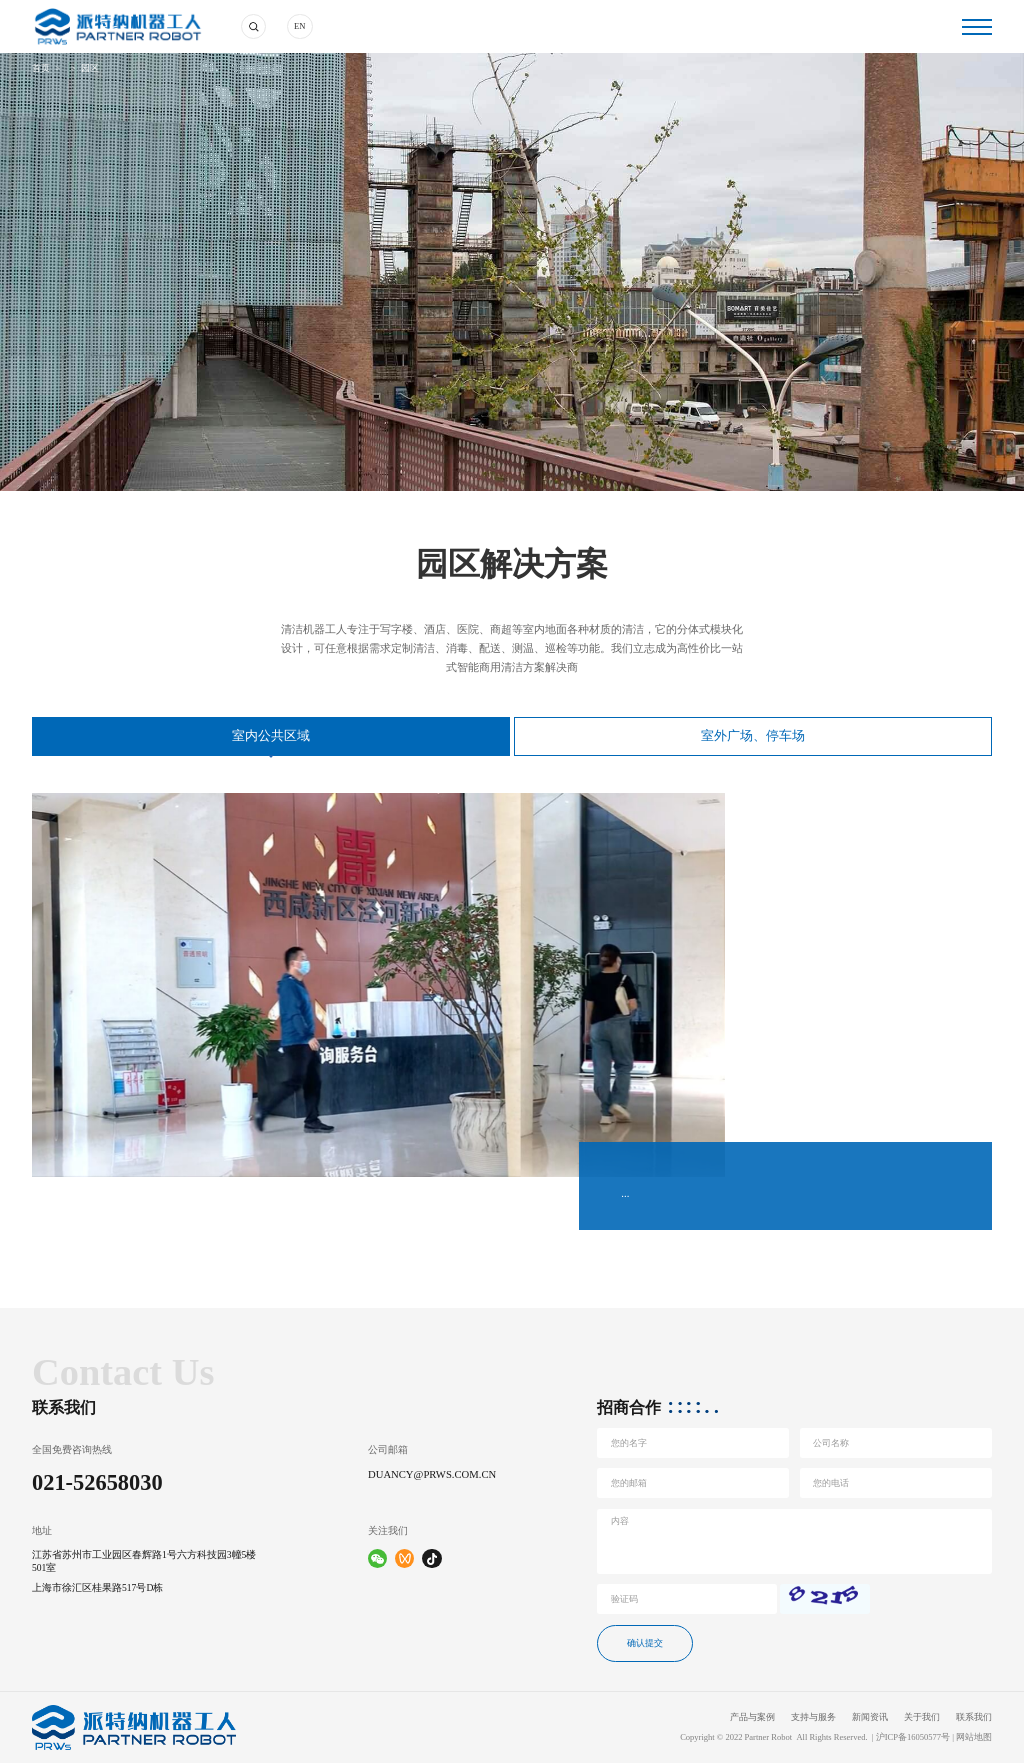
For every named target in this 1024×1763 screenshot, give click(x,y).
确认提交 (645, 1643)
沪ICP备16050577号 (913, 1737)
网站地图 (974, 1737)
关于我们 (922, 1717)
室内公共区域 (271, 736)
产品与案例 (752, 1717)
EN (299, 26)
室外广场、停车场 (753, 736)
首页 (41, 68)
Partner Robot (769, 1737)
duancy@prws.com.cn (432, 1474)
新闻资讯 (870, 1717)
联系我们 (974, 1717)
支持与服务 (813, 1717)
